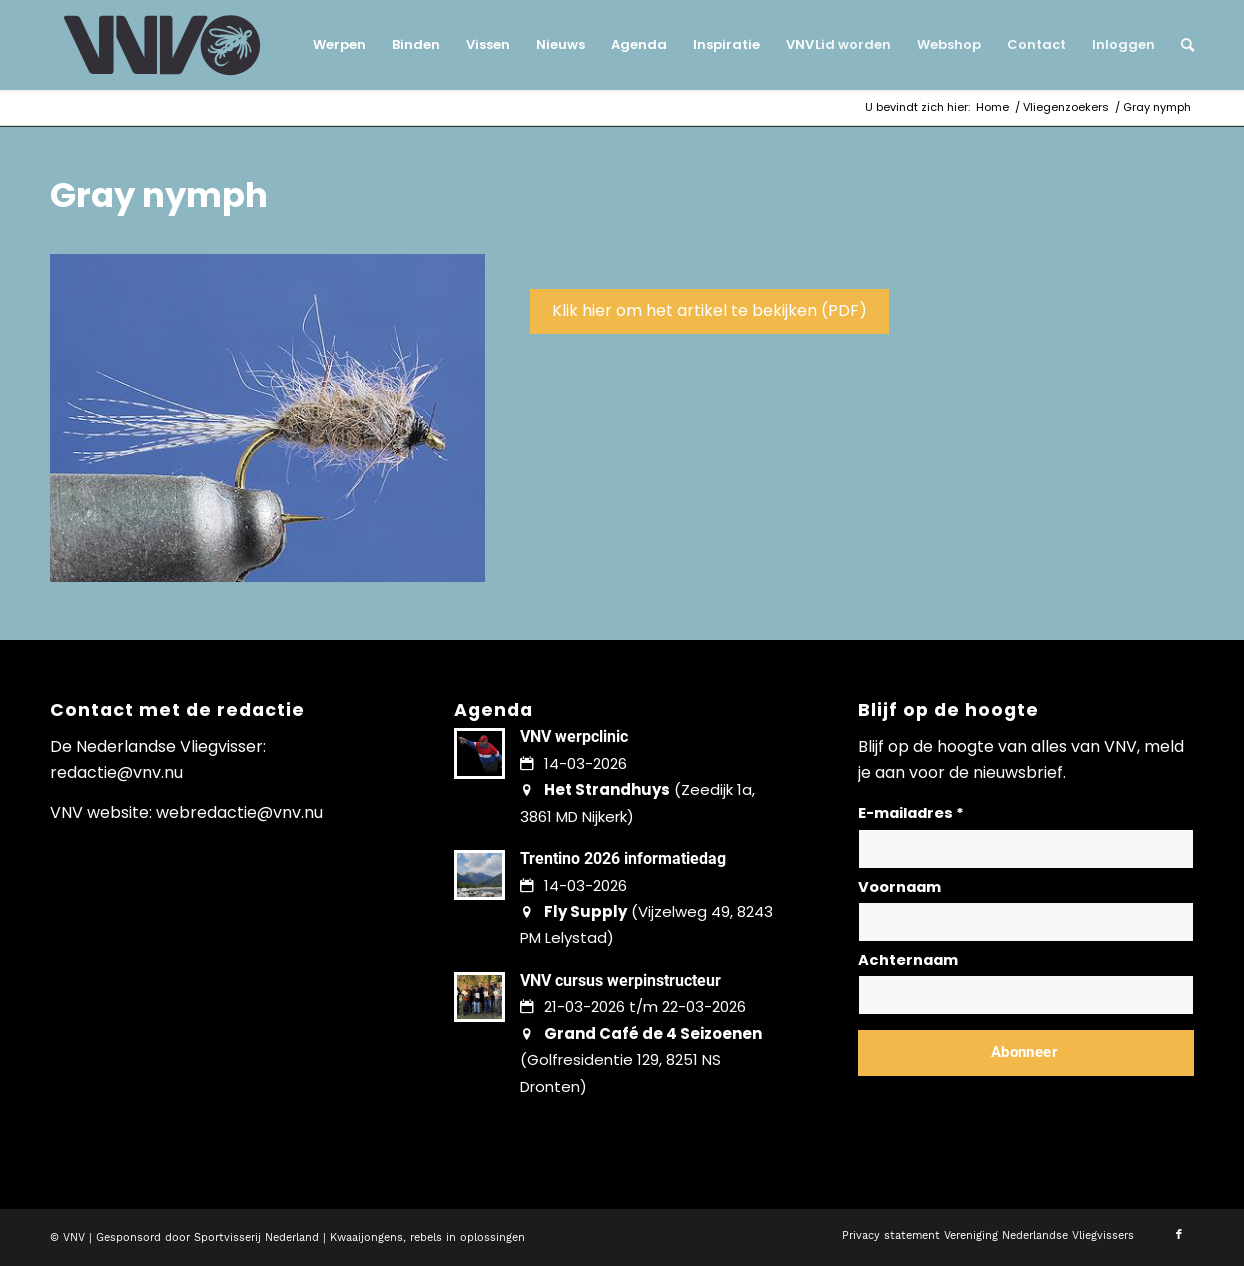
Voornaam (899, 887)
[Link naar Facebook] (1179, 1235)
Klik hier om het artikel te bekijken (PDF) (709, 310)
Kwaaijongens (366, 1237)
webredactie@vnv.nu (239, 812)
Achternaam (908, 960)
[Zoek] (1181, 45)
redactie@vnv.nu (116, 772)
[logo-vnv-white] (162, 45)
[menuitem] (339, 45)
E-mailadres (911, 813)
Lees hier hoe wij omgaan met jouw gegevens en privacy (1006, 1100)
